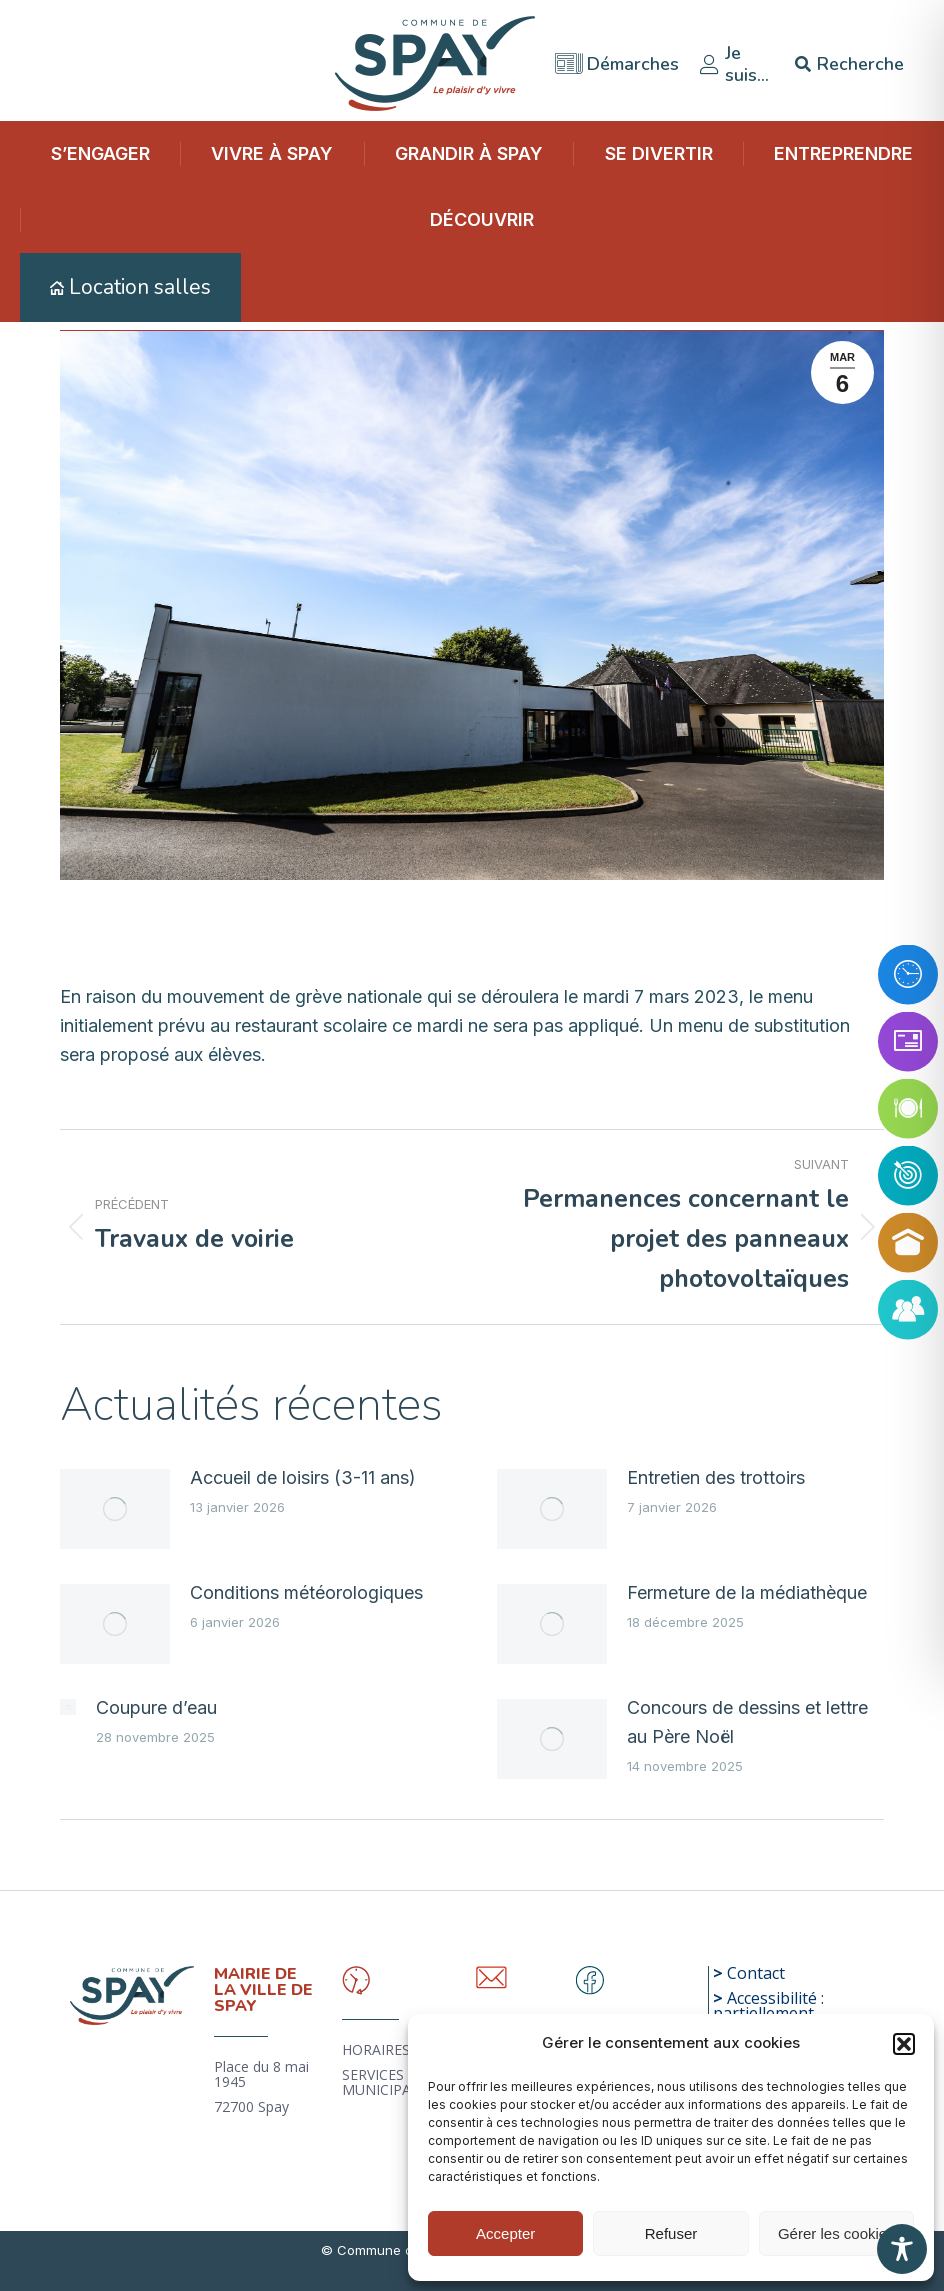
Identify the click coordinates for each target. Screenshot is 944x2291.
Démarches (617, 58)
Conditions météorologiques (306, 1592)
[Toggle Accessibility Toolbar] (902, 2249)
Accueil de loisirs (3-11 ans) (303, 1477)
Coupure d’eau (156, 1707)
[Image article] (115, 1509)
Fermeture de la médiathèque (747, 1592)
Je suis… (734, 58)
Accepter (505, 2233)
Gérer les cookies (836, 2233)
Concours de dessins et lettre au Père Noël (747, 1722)
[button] (904, 2044)
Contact (756, 1973)
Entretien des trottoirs (716, 1477)
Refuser (671, 2233)
